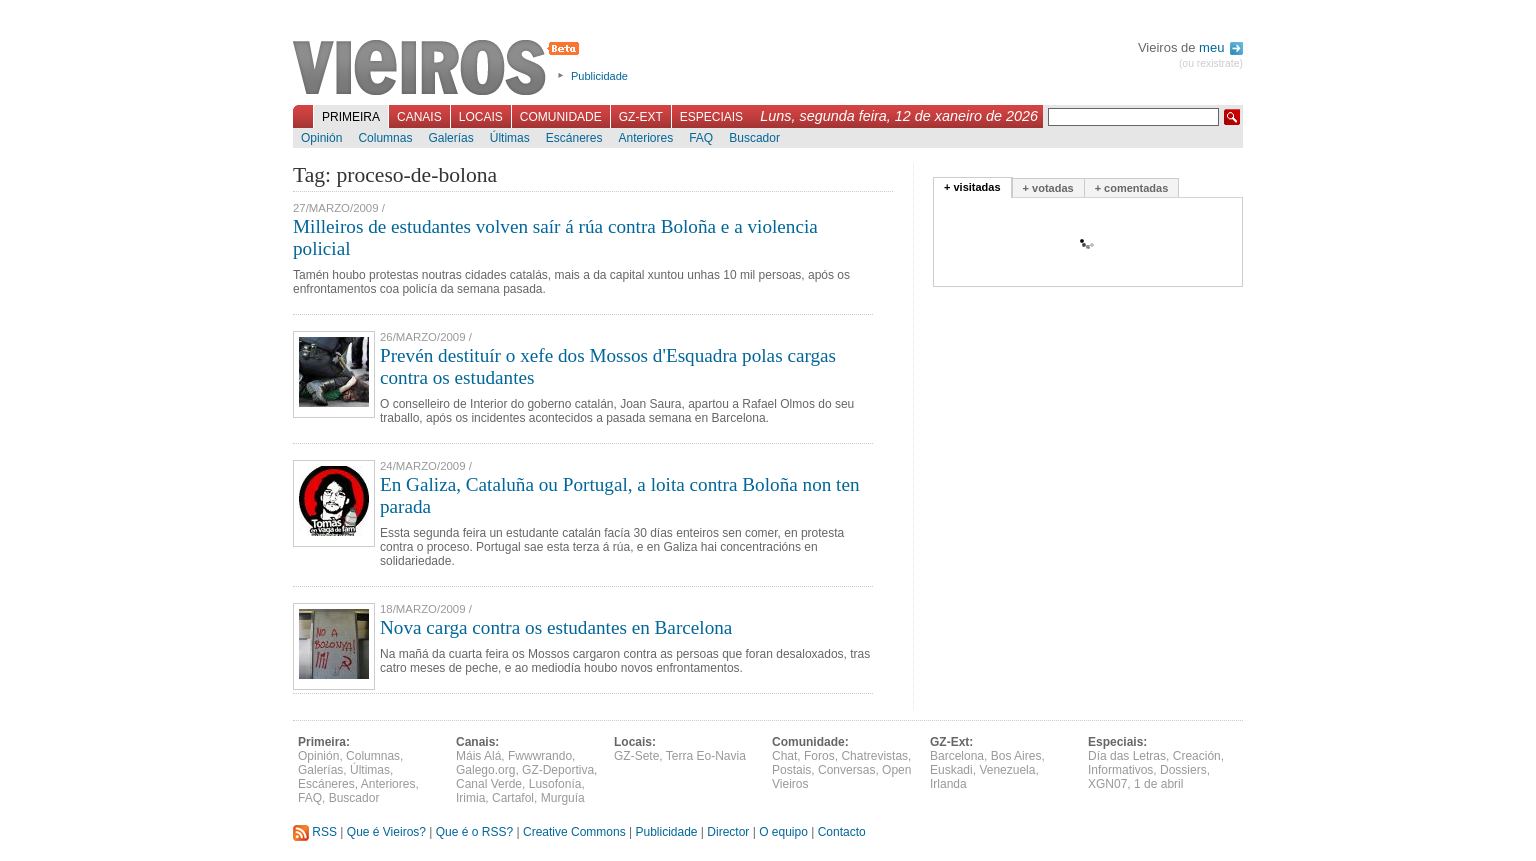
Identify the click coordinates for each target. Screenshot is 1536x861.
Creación (1197, 756)
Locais (481, 117)
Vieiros (439, 69)
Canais (419, 117)
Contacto (842, 832)
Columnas (385, 138)
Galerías (450, 138)
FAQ (701, 138)
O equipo (783, 832)
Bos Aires (1016, 756)
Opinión (321, 138)
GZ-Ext (641, 117)
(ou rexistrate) (1211, 63)
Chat (784, 756)
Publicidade (599, 76)
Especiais (711, 117)
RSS (315, 832)
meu (1221, 47)
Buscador (754, 138)
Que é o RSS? (474, 832)
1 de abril (1158, 784)
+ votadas (1048, 188)
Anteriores (645, 138)
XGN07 (1107, 784)
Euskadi (951, 770)
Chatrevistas (874, 756)
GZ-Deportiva (558, 770)
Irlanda (948, 784)
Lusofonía (555, 784)
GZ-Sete (636, 756)
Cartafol (513, 798)
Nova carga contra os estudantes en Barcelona (556, 627)
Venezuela (1007, 770)
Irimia (470, 798)
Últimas (510, 138)
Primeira (351, 117)
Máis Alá (478, 756)
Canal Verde (489, 784)
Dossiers (1183, 770)
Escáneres (574, 138)
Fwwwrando (540, 756)
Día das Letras (1127, 756)
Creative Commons (574, 832)
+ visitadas (972, 187)
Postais (791, 770)
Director (728, 832)
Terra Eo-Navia (706, 756)
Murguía (563, 798)
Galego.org (485, 770)
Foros (819, 756)
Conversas (846, 770)
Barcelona (957, 756)
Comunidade (561, 117)
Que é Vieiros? (386, 832)
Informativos (1120, 770)
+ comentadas (1132, 188)
